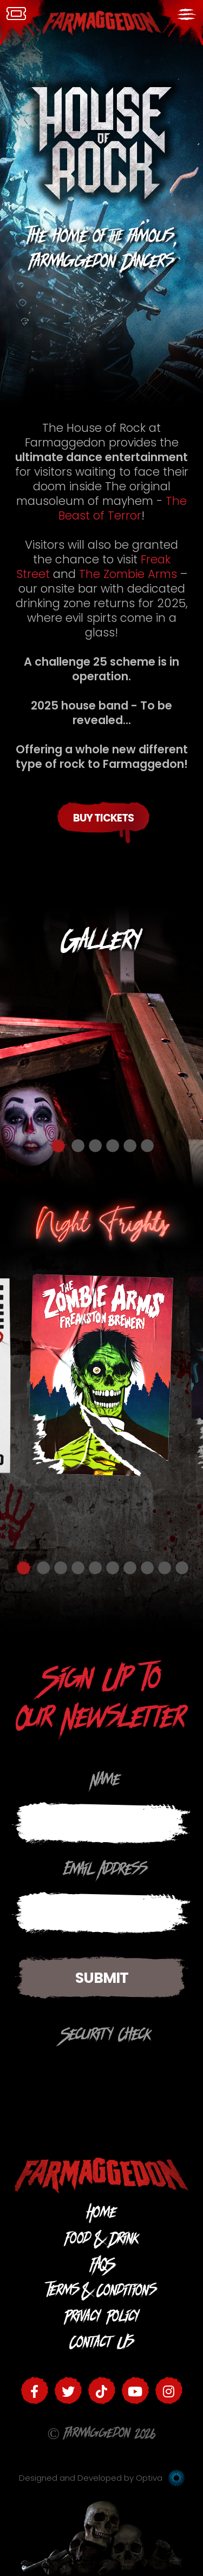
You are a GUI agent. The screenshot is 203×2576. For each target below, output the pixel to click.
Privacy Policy (102, 2318)
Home (101, 2214)
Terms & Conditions (101, 2292)
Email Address (105, 1872)
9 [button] (164, 1567)
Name (105, 1782)
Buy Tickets (103, 818)
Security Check (105, 2037)
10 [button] (181, 1567)
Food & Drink (102, 2240)
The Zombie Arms (129, 574)
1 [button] (58, 1145)
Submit (101, 1978)
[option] (101, 1046)
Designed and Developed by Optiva (102, 2477)
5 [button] (129, 1145)
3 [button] (95, 1145)
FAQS (101, 2266)
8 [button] (147, 1567)
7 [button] (129, 1567)
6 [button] (147, 1145)
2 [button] (77, 1145)
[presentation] (94, 2075)
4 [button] (112, 1145)
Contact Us (102, 2344)
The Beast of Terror (122, 508)
